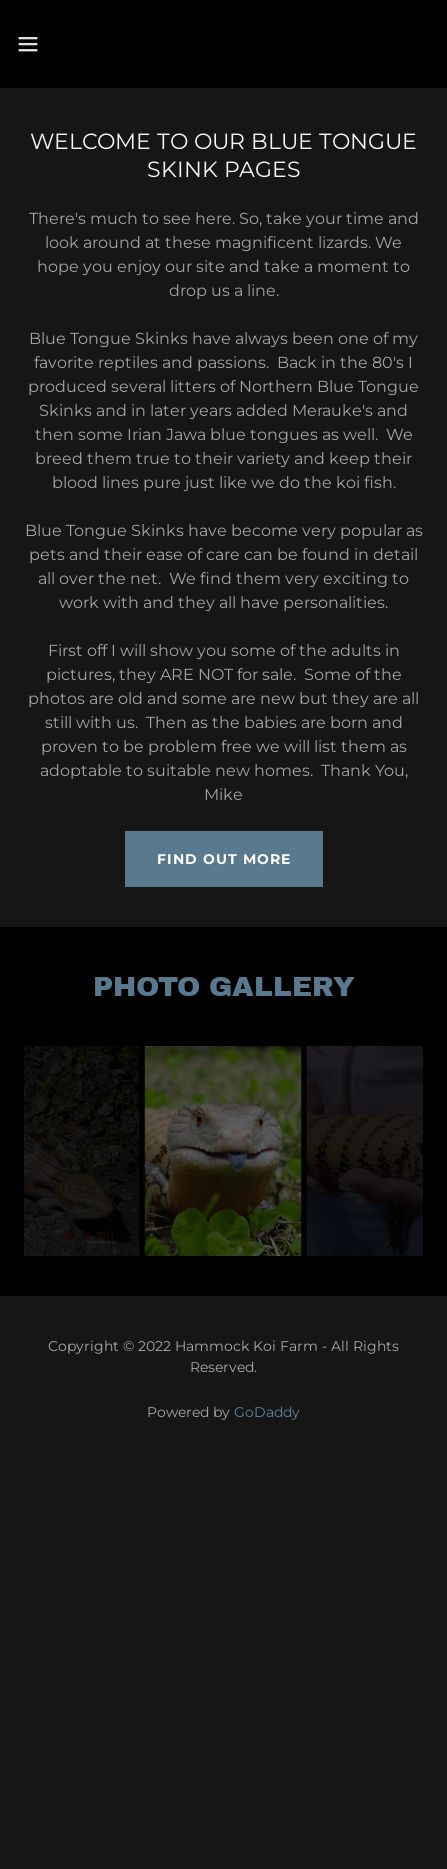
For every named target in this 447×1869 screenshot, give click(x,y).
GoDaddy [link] (267, 1412)
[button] (57, 44)
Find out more (224, 859)
